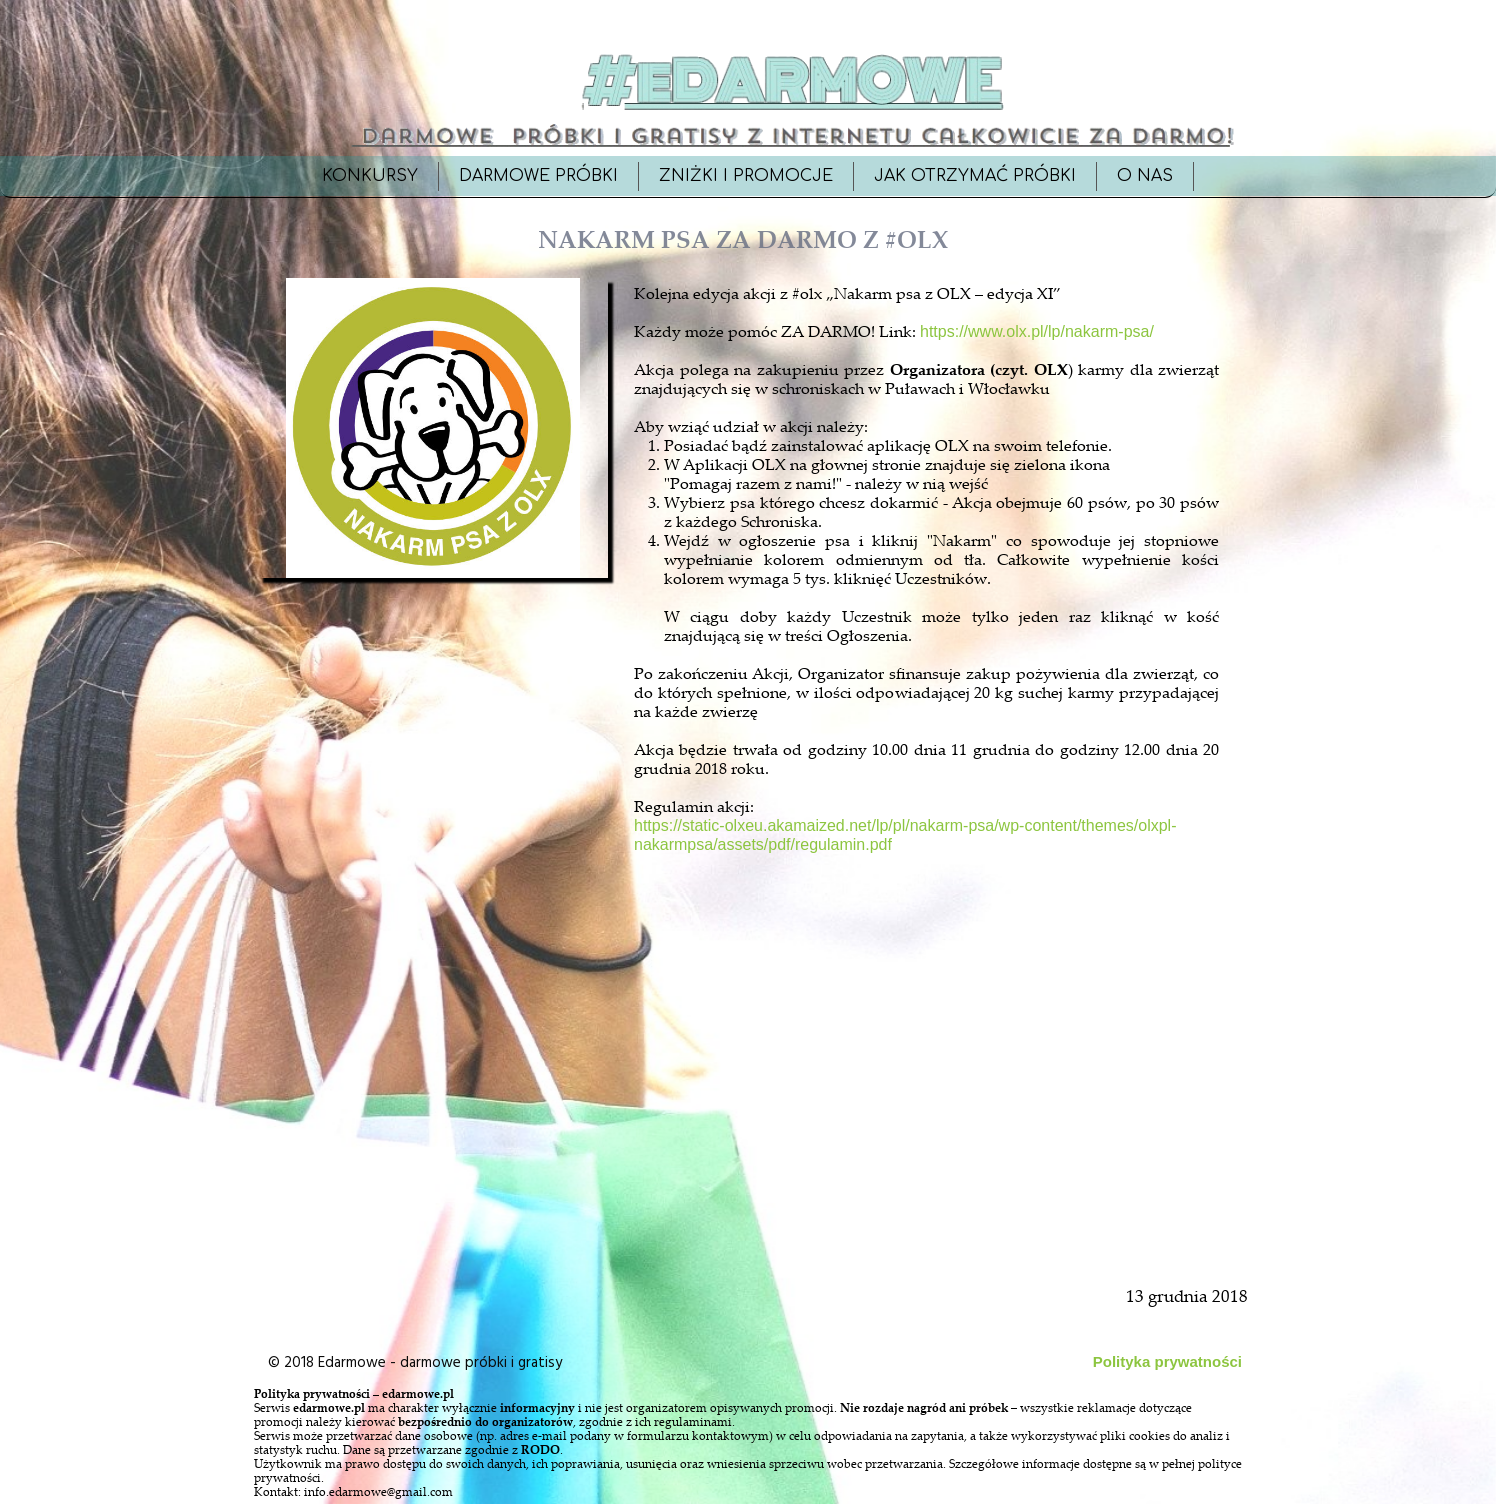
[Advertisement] (435, 1042)
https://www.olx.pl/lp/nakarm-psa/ (1037, 331)
